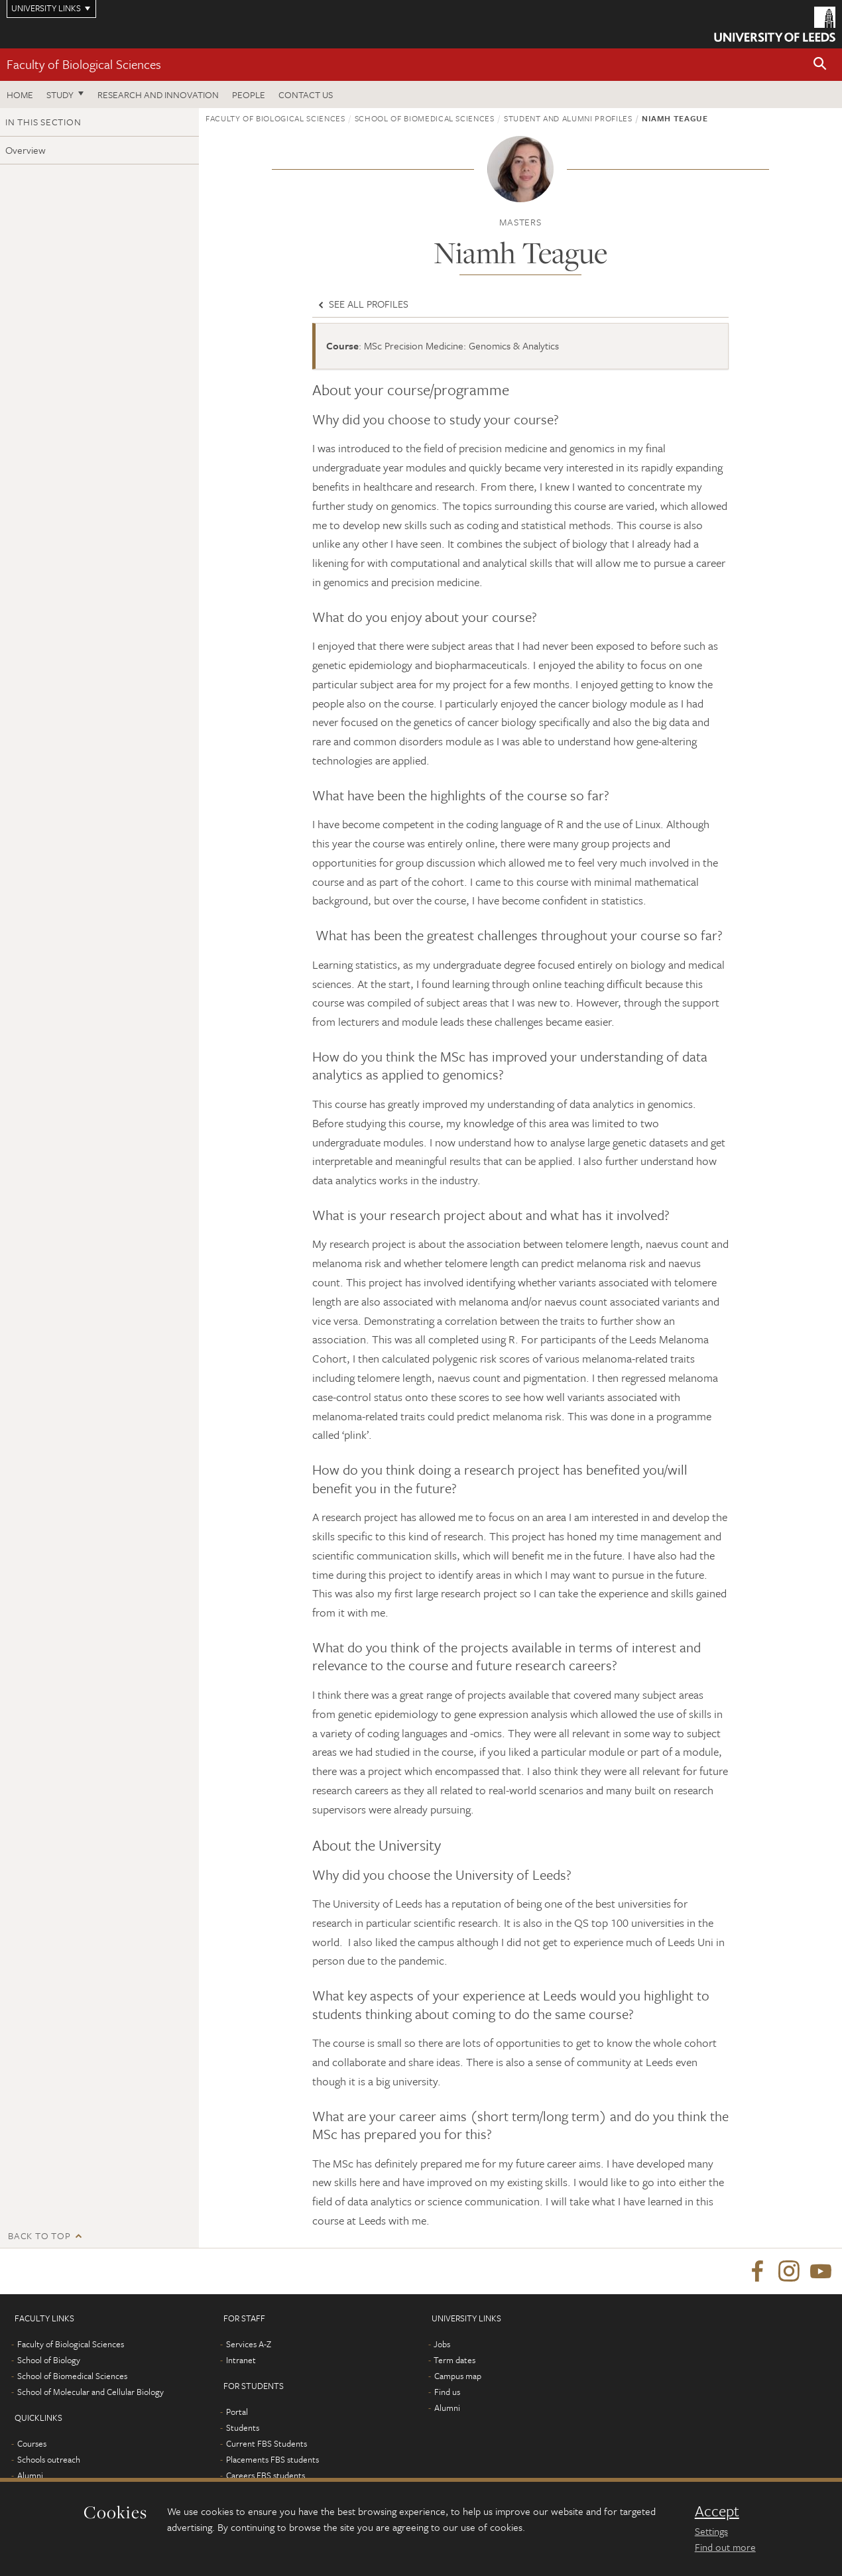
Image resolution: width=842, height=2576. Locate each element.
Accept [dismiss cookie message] (717, 2511)
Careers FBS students (265, 2476)
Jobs (442, 2344)
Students (242, 2428)
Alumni (30, 2476)
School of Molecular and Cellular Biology (90, 2392)
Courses (31, 2444)
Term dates (454, 2360)
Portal (237, 2412)
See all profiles (362, 303)
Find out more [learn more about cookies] (725, 2547)
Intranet (241, 2360)
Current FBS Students (266, 2444)
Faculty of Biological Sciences (84, 64)
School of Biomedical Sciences (425, 118)
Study (60, 94)
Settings (711, 2531)
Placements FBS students (272, 2460)
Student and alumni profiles (568, 118)
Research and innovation (158, 94)
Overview (25, 150)
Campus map (457, 2376)
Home (20, 94)
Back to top (39, 2235)
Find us (447, 2392)
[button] (820, 64)
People (248, 94)
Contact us (305, 94)
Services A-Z (248, 2344)
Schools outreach (48, 2460)
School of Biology (48, 2360)
